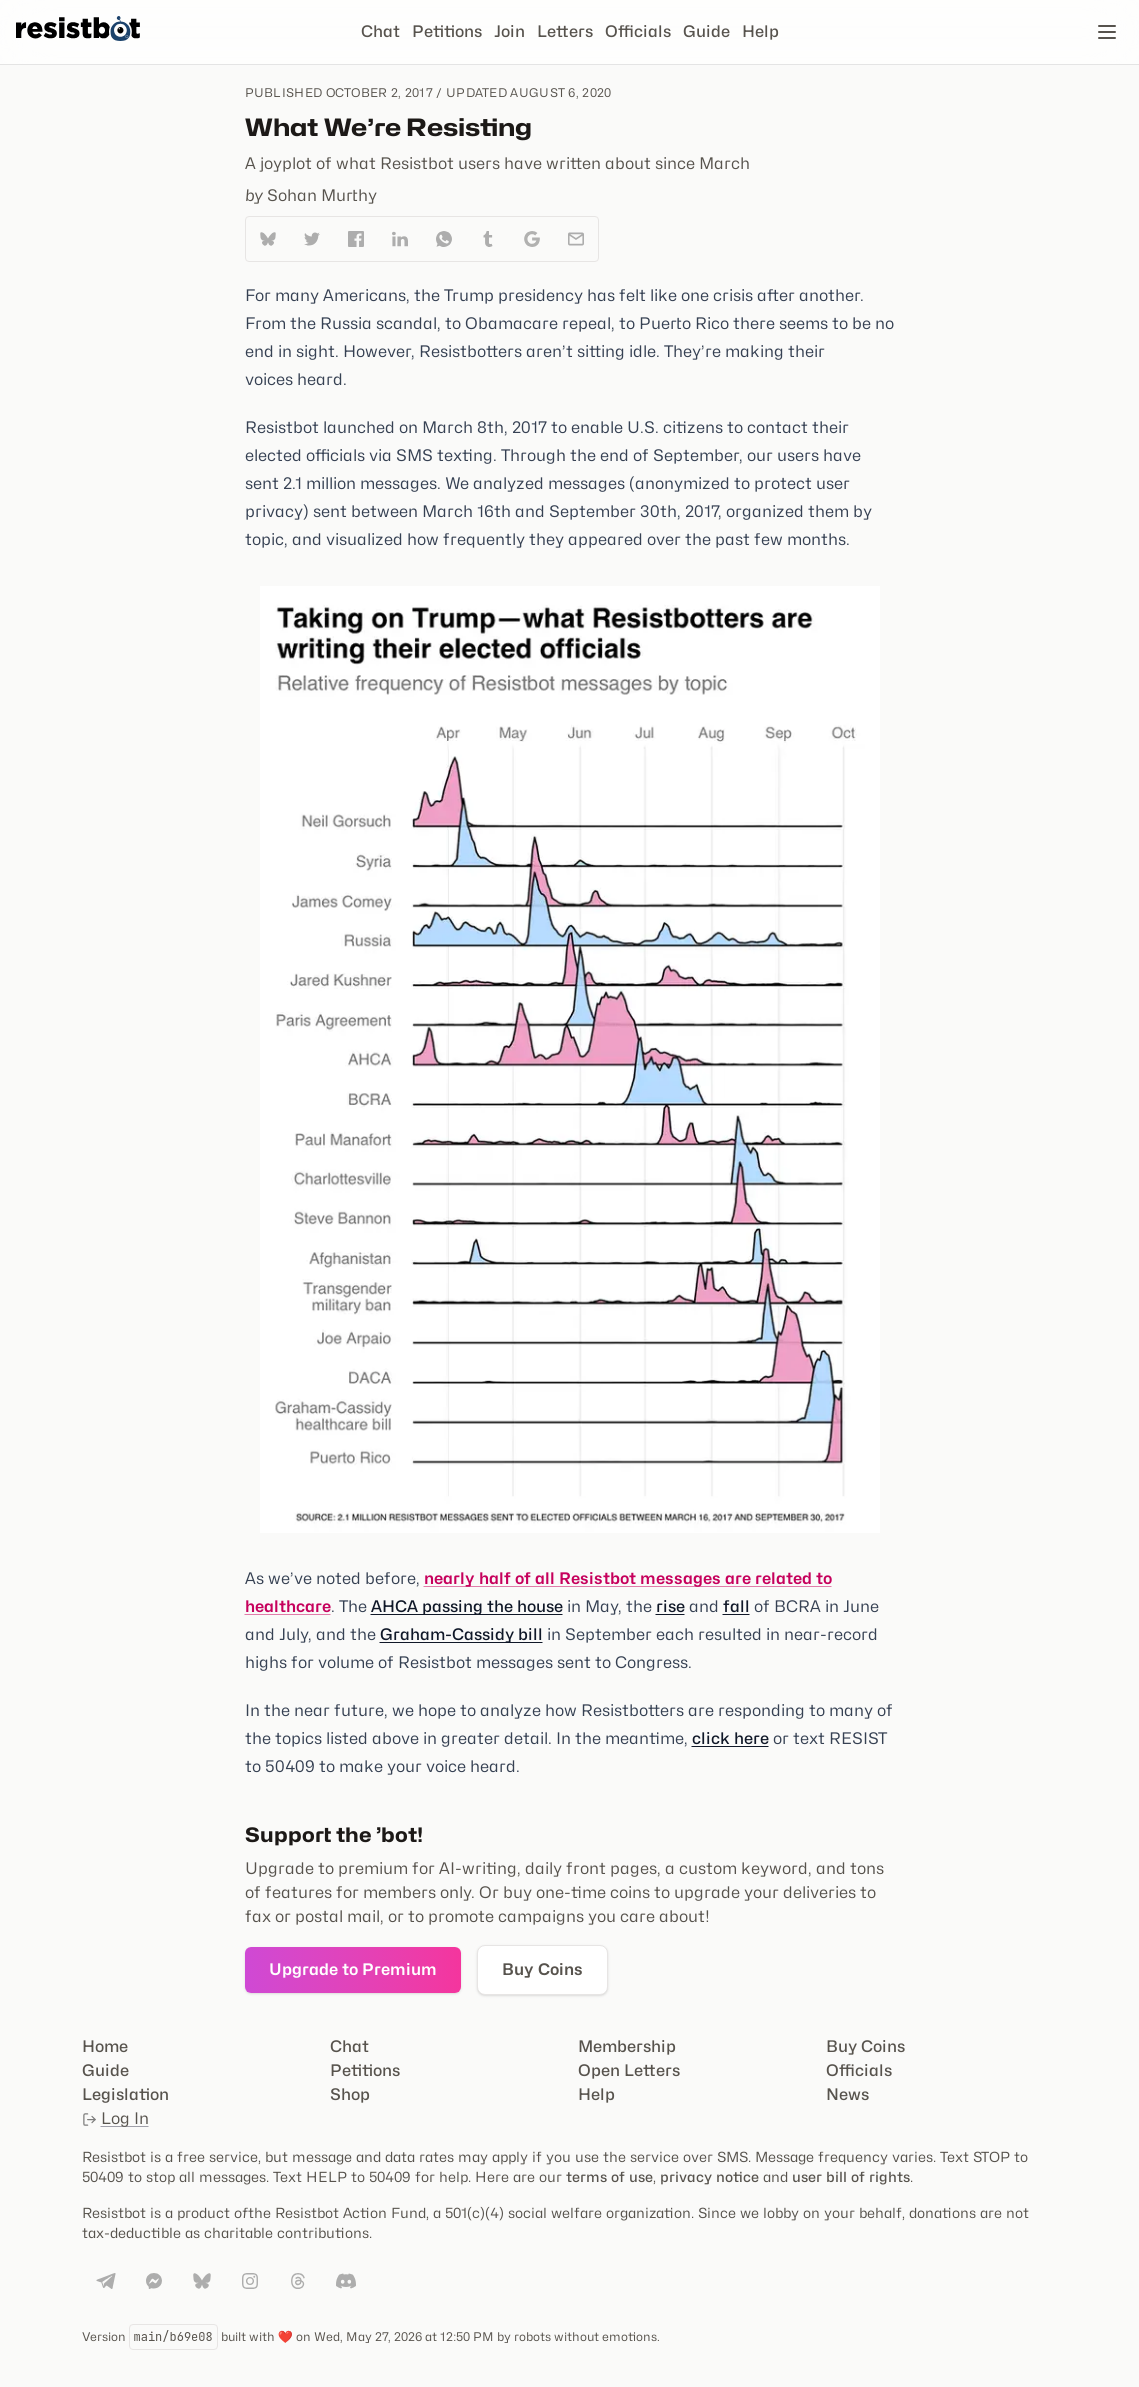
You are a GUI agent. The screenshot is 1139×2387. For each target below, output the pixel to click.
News (847, 2094)
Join (509, 31)
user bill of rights (851, 2176)
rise (670, 1606)
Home (105, 2046)
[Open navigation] (1107, 32)
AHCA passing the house (467, 1606)
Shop (350, 2094)
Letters (565, 31)
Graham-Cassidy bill (461, 1634)
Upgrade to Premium (353, 1969)
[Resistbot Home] (78, 48)
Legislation (125, 2094)
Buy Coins (542, 1969)
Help (760, 31)
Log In (115, 2118)
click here (730, 1738)
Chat (380, 31)
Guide (706, 31)
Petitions (447, 31)
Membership (627, 2046)
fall (736, 1606)
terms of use (609, 2176)
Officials (638, 31)
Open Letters (629, 2070)
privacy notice (709, 2176)
